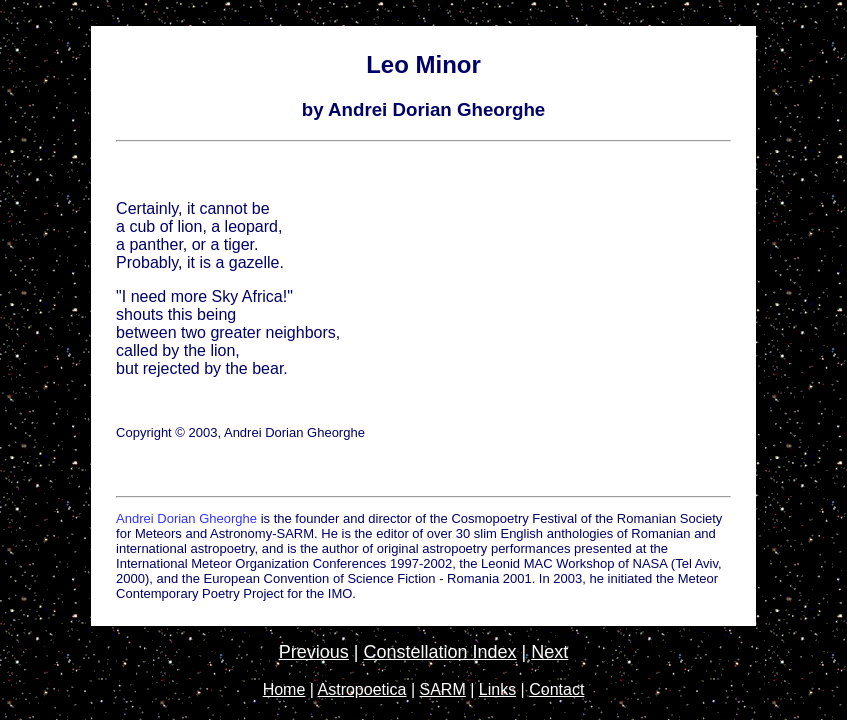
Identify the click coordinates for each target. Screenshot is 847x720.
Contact (556, 689)
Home (284, 689)
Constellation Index (439, 652)
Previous (314, 652)
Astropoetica (362, 689)
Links (497, 689)
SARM (443, 689)
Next (549, 652)
